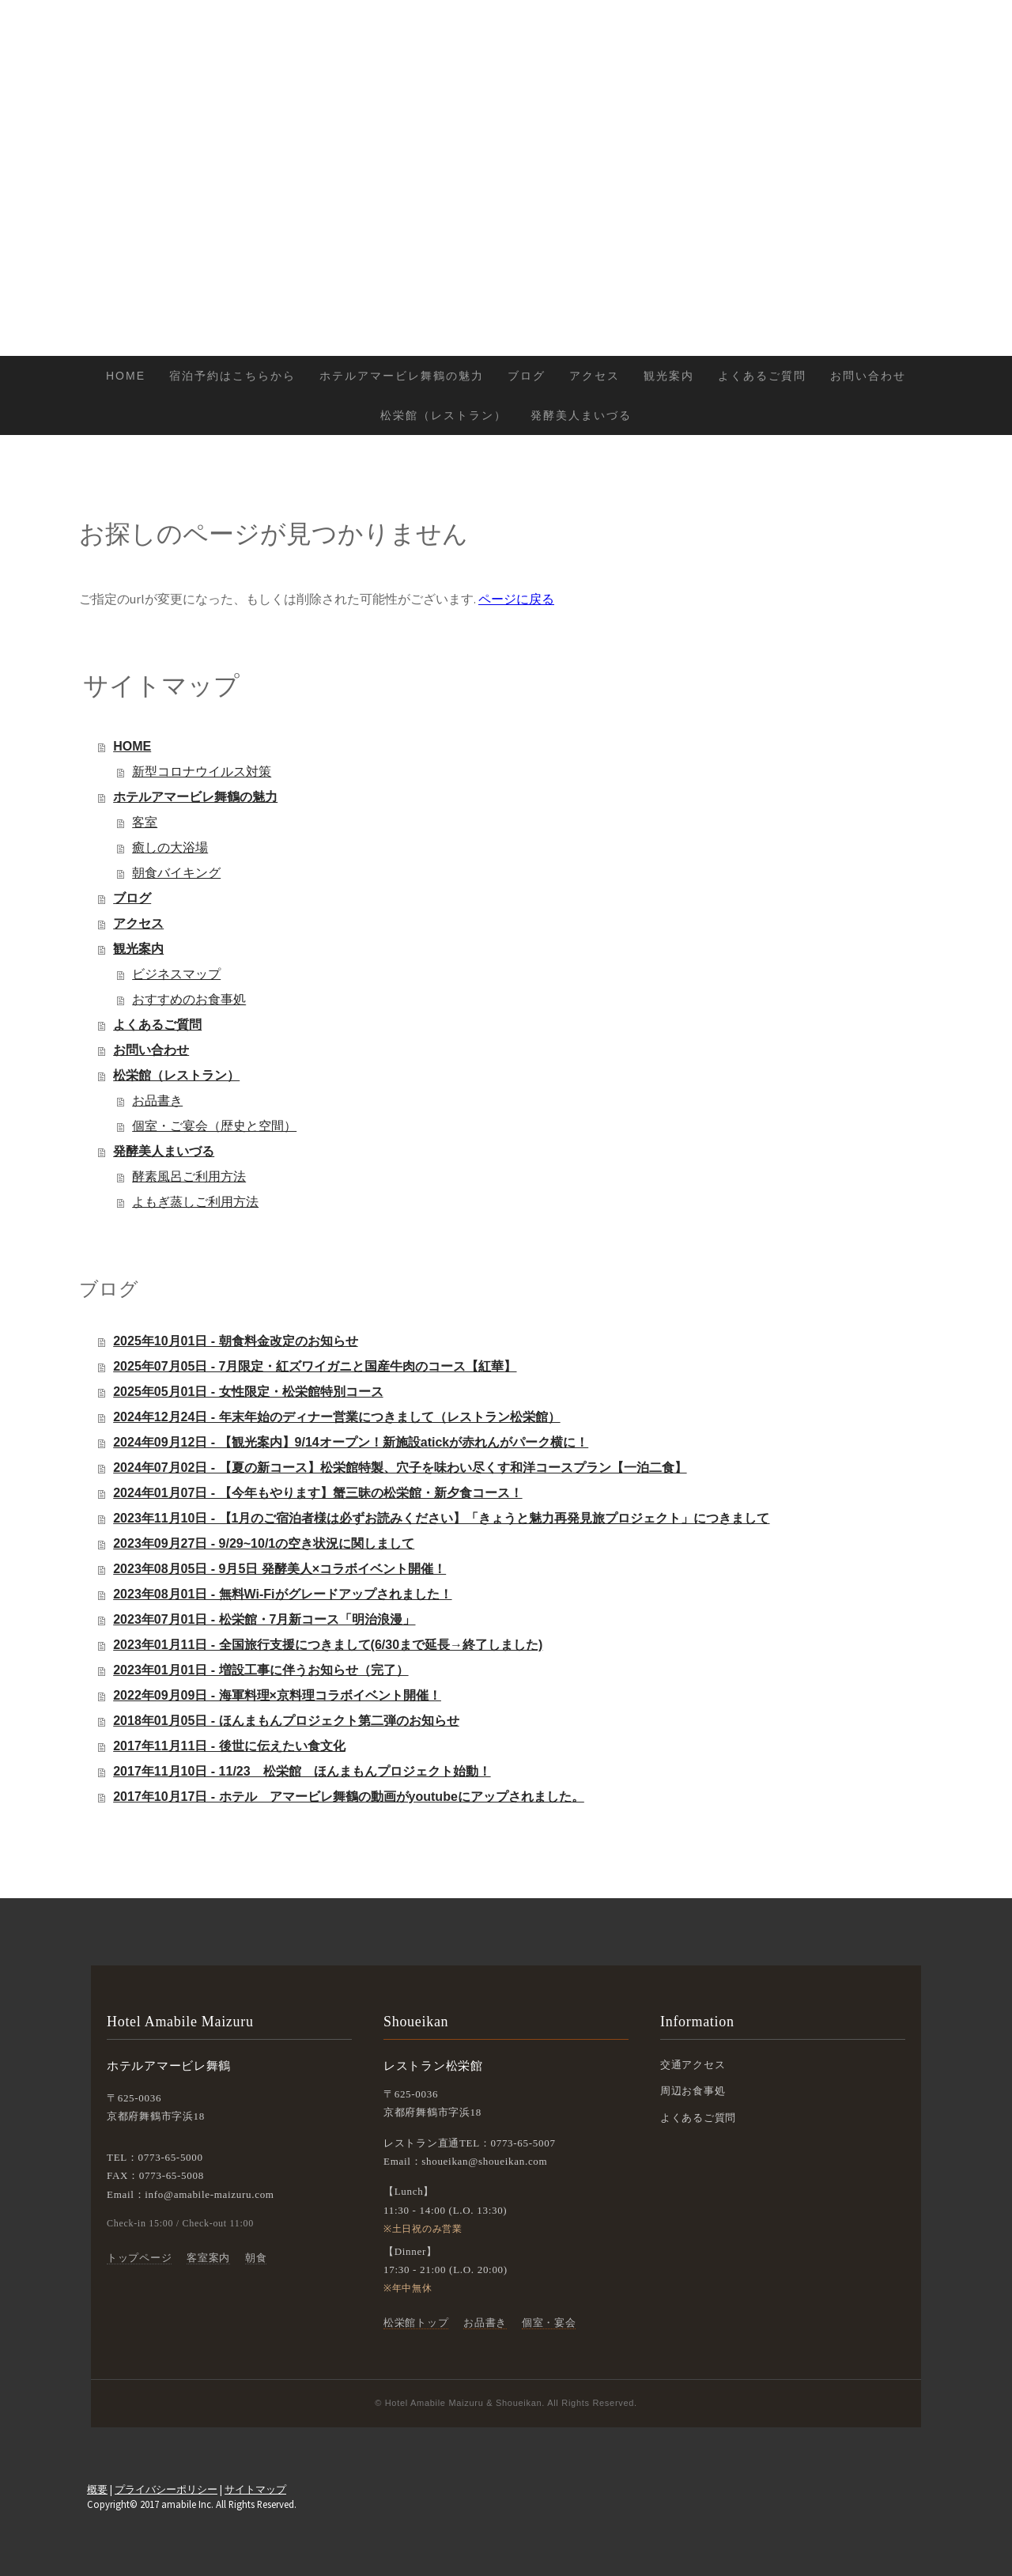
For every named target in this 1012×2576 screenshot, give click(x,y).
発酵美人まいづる (581, 415)
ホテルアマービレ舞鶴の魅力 (401, 375)
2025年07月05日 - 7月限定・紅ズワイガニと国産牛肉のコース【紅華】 (314, 1366)
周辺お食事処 (692, 2091)
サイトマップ (255, 2489)
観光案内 (669, 375)
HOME (125, 375)
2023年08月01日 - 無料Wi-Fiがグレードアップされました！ (282, 1594)
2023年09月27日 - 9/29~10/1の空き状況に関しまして (263, 1543)
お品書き (157, 1100)
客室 (144, 822)
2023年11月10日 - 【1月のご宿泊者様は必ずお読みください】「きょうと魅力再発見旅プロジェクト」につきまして (441, 1518)
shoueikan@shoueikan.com (484, 2161)
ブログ (527, 375)
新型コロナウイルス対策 (201, 771)
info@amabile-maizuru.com (209, 2194)
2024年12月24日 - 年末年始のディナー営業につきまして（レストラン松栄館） (336, 1417)
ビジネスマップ (176, 974)
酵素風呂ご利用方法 (189, 1176)
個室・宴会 (549, 2322)
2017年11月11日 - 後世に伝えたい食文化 (229, 1746)
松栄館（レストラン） (443, 415)
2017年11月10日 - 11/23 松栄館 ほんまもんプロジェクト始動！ (301, 1771)
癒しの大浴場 (170, 847)
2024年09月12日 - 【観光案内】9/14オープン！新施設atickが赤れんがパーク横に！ (350, 1442)
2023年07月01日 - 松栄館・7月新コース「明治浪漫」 (264, 1619)
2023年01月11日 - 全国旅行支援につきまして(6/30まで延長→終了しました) (327, 1644)
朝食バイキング (176, 872)
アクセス (594, 375)
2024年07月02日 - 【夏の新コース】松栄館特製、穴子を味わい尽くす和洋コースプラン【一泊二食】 (399, 1467)
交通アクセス (692, 2065)
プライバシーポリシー (166, 2489)
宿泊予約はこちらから (232, 375)
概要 (97, 2489)
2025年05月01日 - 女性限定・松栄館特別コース (248, 1391)
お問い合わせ (868, 375)
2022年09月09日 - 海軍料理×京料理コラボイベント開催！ (277, 1695)
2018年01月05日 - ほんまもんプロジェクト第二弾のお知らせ (286, 1720)
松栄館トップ (415, 2322)
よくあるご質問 (762, 375)
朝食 (255, 2258)
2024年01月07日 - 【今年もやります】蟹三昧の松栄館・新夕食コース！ (317, 1493)
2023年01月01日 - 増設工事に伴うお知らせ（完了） (260, 1670)
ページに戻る (516, 599)
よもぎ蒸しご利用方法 (195, 1202)
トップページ (139, 2258)
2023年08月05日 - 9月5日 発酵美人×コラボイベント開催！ (279, 1568)
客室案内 (208, 2258)
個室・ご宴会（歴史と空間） (214, 1126)
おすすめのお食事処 (189, 999)
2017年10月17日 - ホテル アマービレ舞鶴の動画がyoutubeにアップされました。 (348, 1796)
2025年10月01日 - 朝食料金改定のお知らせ (235, 1341)
